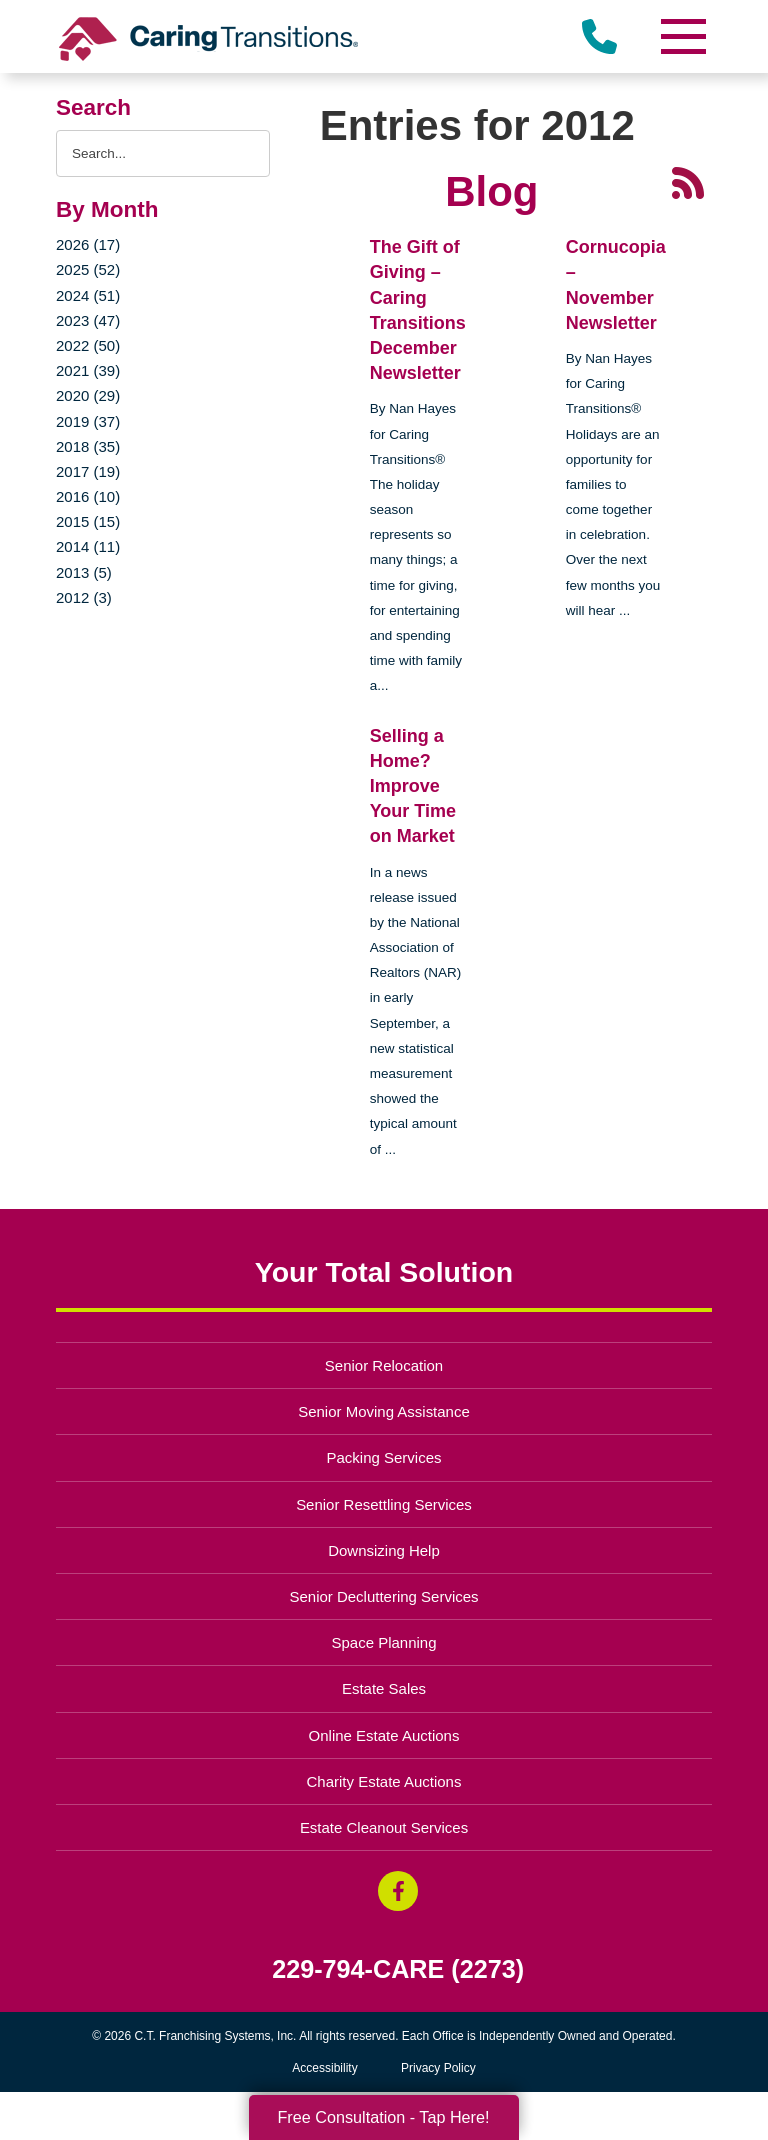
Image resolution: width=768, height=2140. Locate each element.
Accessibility (324, 2068)
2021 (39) (88, 370)
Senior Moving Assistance (384, 1411)
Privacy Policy (438, 2068)
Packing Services (384, 1457)
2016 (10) (88, 496)
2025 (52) (88, 269)
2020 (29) (88, 395)
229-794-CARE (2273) (398, 1969)
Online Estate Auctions (384, 1735)
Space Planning (384, 1642)
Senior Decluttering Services (383, 1596)
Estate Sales (384, 1688)
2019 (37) (88, 421)
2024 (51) (88, 295)
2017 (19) (88, 471)
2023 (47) (88, 320)
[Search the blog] (163, 153)
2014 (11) (88, 546)
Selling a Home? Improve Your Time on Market (413, 786)
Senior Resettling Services (384, 1504)
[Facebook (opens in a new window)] (398, 1891)
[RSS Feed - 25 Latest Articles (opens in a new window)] (688, 182)
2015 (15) (88, 521)
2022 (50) (88, 345)
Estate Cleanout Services (384, 1827)
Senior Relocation (384, 1365)
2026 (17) (88, 244)
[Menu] (682, 36)
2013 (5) (84, 572)
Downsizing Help (384, 1550)
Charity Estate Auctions (384, 1781)
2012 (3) (84, 597)
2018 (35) (88, 446)
